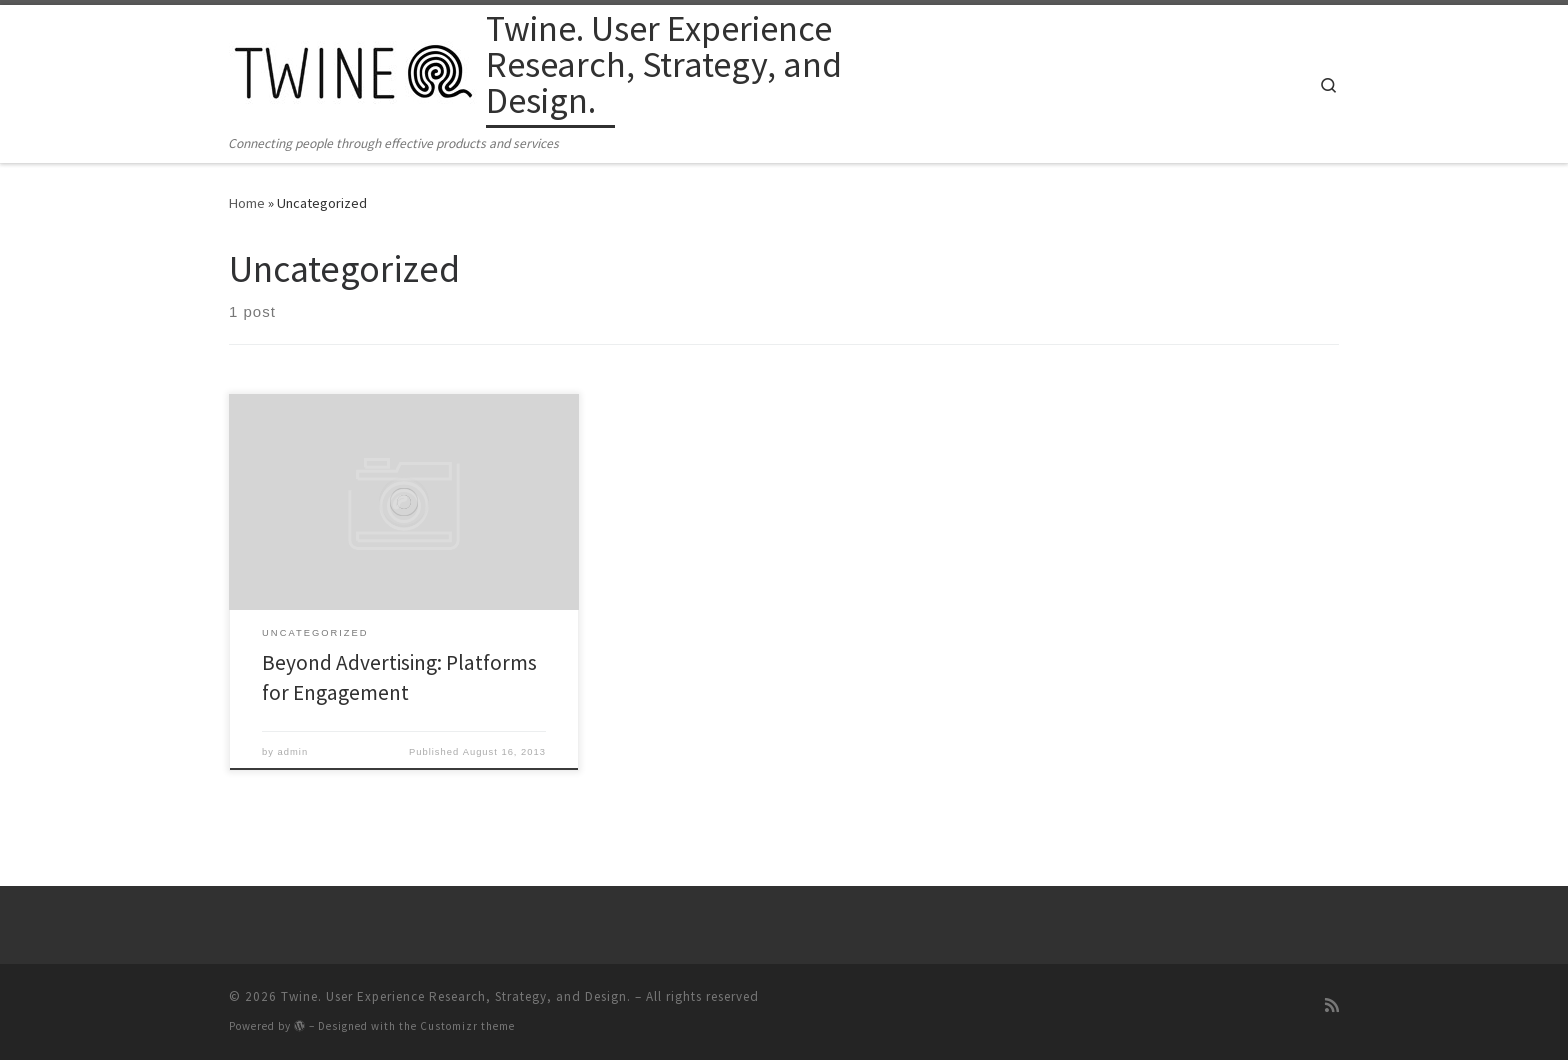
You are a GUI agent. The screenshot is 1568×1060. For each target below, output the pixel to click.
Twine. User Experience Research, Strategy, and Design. (456, 996)
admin (293, 752)
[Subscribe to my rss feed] (1332, 1005)
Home (247, 203)
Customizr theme (467, 1026)
